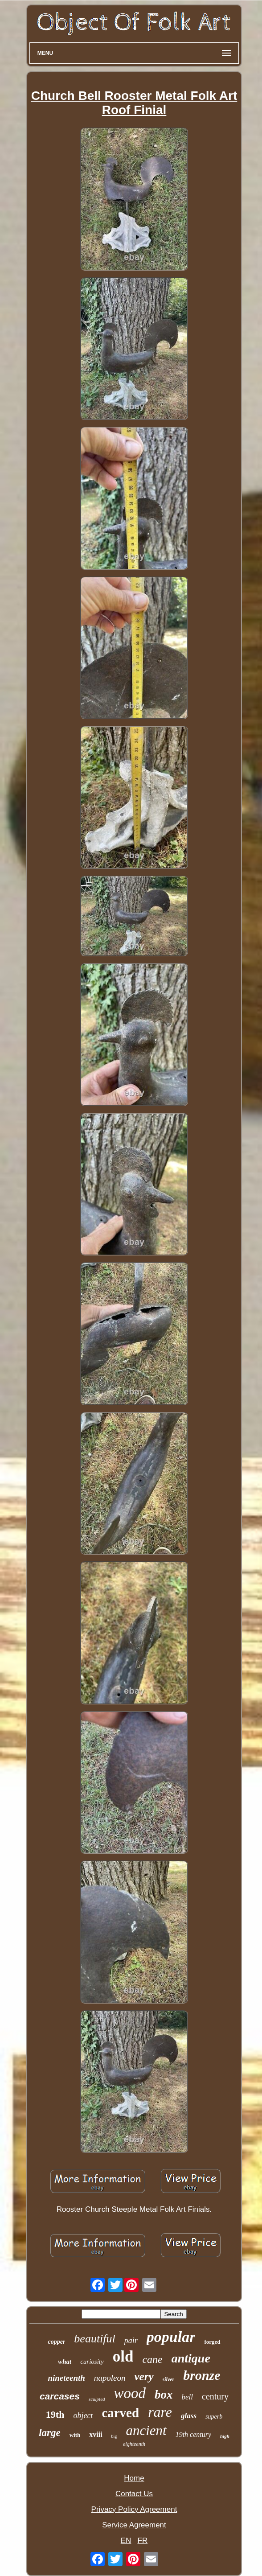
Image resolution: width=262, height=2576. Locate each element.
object (83, 2415)
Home (134, 2478)
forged (212, 2341)
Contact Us (134, 2494)
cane (152, 2359)
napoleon (110, 2378)
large (50, 2432)
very (144, 2376)
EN (126, 2540)
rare (160, 2412)
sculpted (97, 2399)
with (75, 2435)
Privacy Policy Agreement (134, 2509)
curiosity (92, 2361)
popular (171, 2337)
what (64, 2361)
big (114, 2436)
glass (188, 2415)
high (224, 2436)
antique (191, 2358)
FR (143, 2540)
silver (169, 2379)
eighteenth (134, 2444)
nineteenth (66, 2378)
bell (187, 2397)
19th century (193, 2434)
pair (131, 2340)
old (123, 2356)
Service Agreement (134, 2525)
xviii (95, 2434)
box (164, 2394)
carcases (60, 2396)
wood (130, 2393)
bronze (201, 2375)
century (215, 2396)
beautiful (94, 2338)
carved (120, 2413)
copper (56, 2341)
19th (55, 2414)
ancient (146, 2430)
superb (213, 2416)
